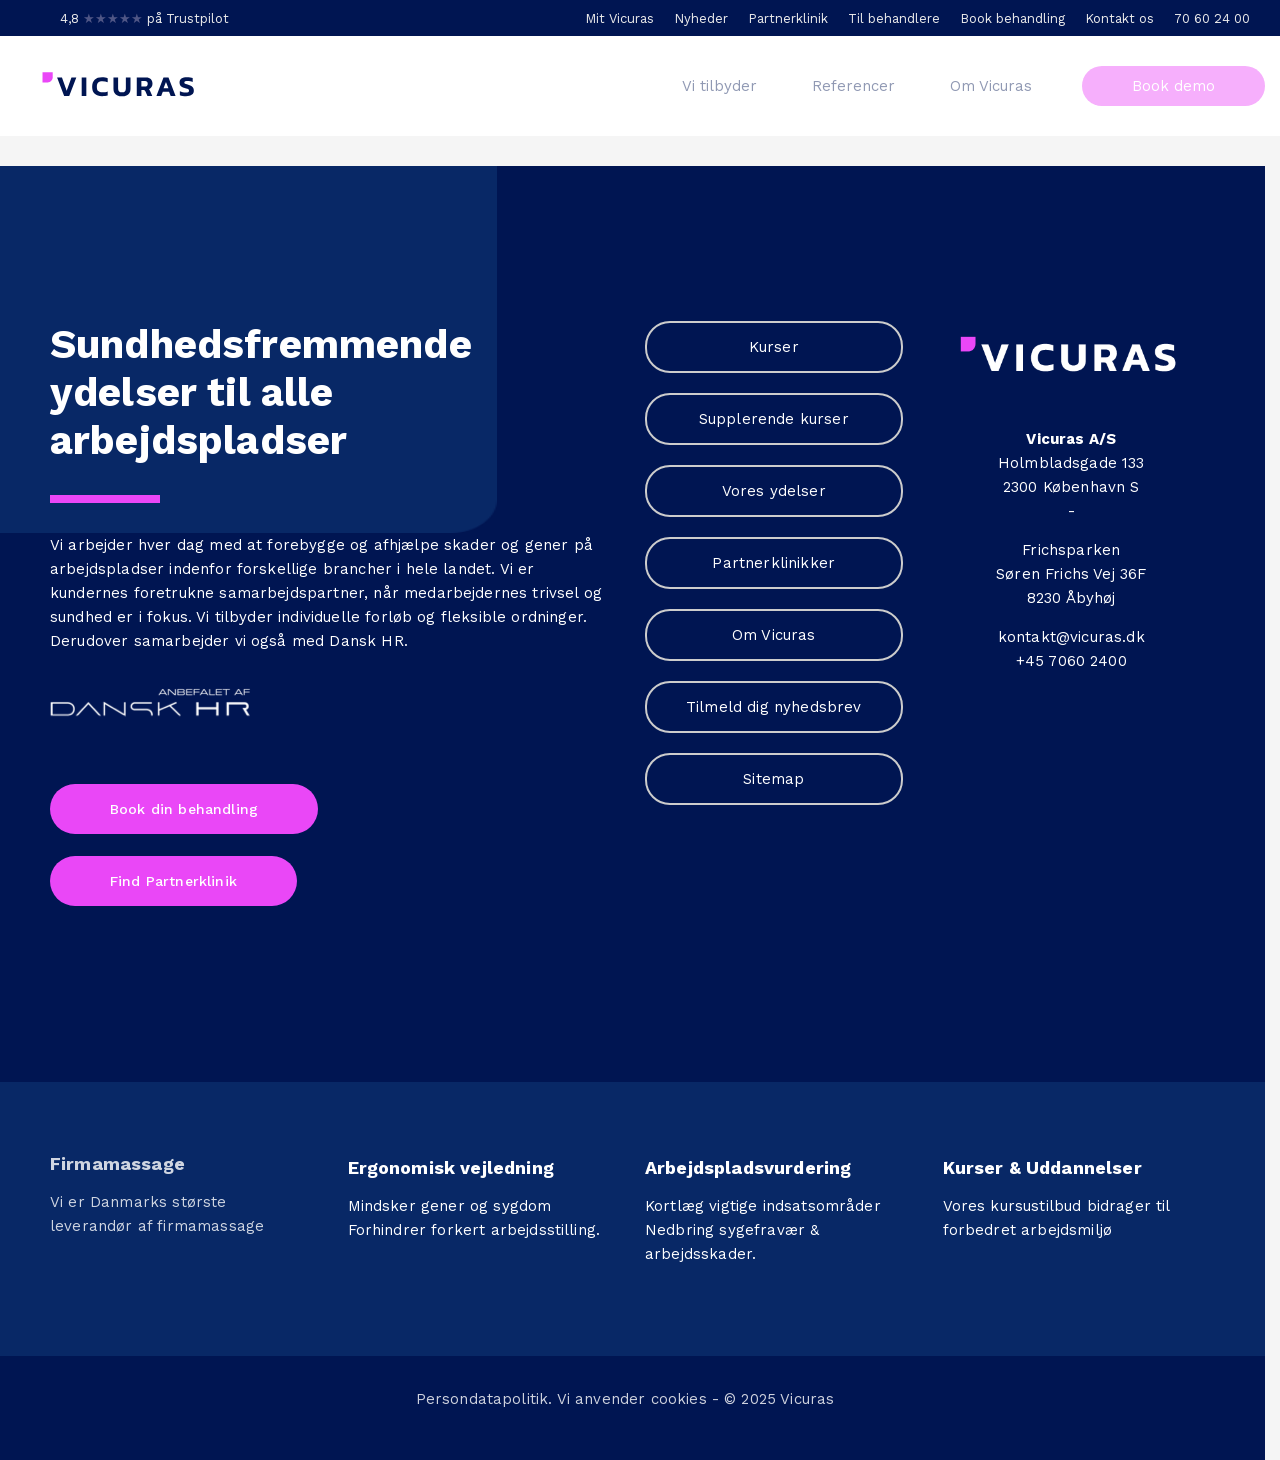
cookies (679, 1394)
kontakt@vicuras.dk (1071, 637)
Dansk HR (366, 641)
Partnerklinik (788, 18)
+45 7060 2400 (1071, 661)
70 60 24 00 (1212, 18)
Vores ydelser (774, 491)
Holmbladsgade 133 (1071, 463)
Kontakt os (1119, 18)
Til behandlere (894, 18)
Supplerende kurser (774, 419)
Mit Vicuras (619, 18)
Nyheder (701, 18)
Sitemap (773, 779)
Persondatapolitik (482, 1394)
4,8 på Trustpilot (144, 18)
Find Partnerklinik (173, 881)
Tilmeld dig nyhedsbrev (774, 707)
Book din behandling (184, 809)
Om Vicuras (774, 635)
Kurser (774, 347)
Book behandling (1012, 18)
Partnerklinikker (773, 563)
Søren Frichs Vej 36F (1071, 574)
